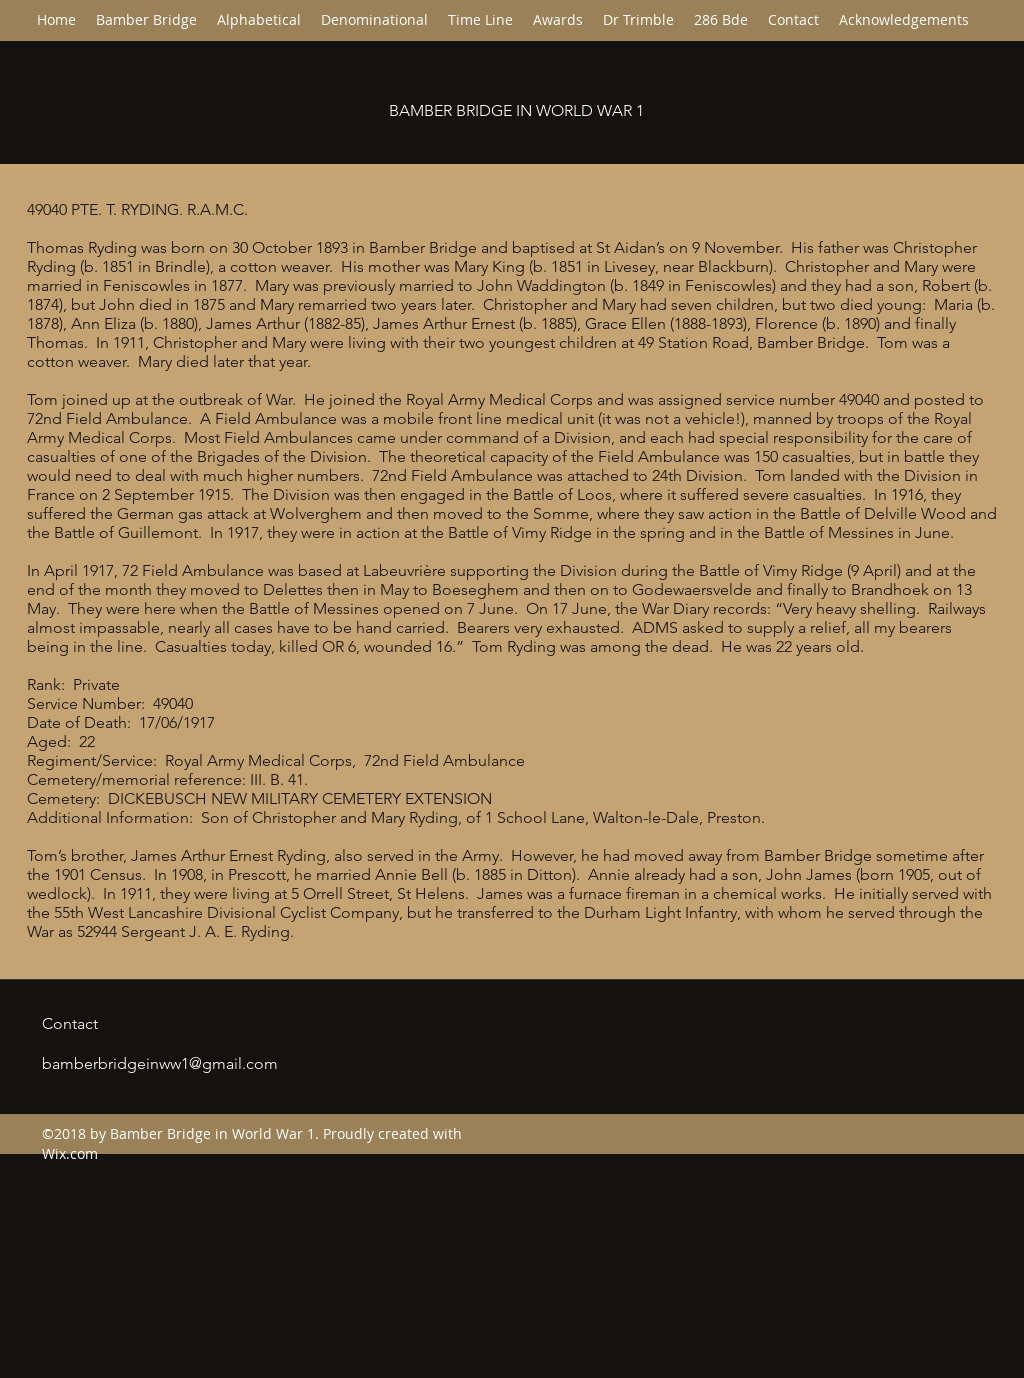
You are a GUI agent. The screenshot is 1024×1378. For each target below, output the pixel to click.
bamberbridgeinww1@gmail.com (160, 1063)
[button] (374, 20)
